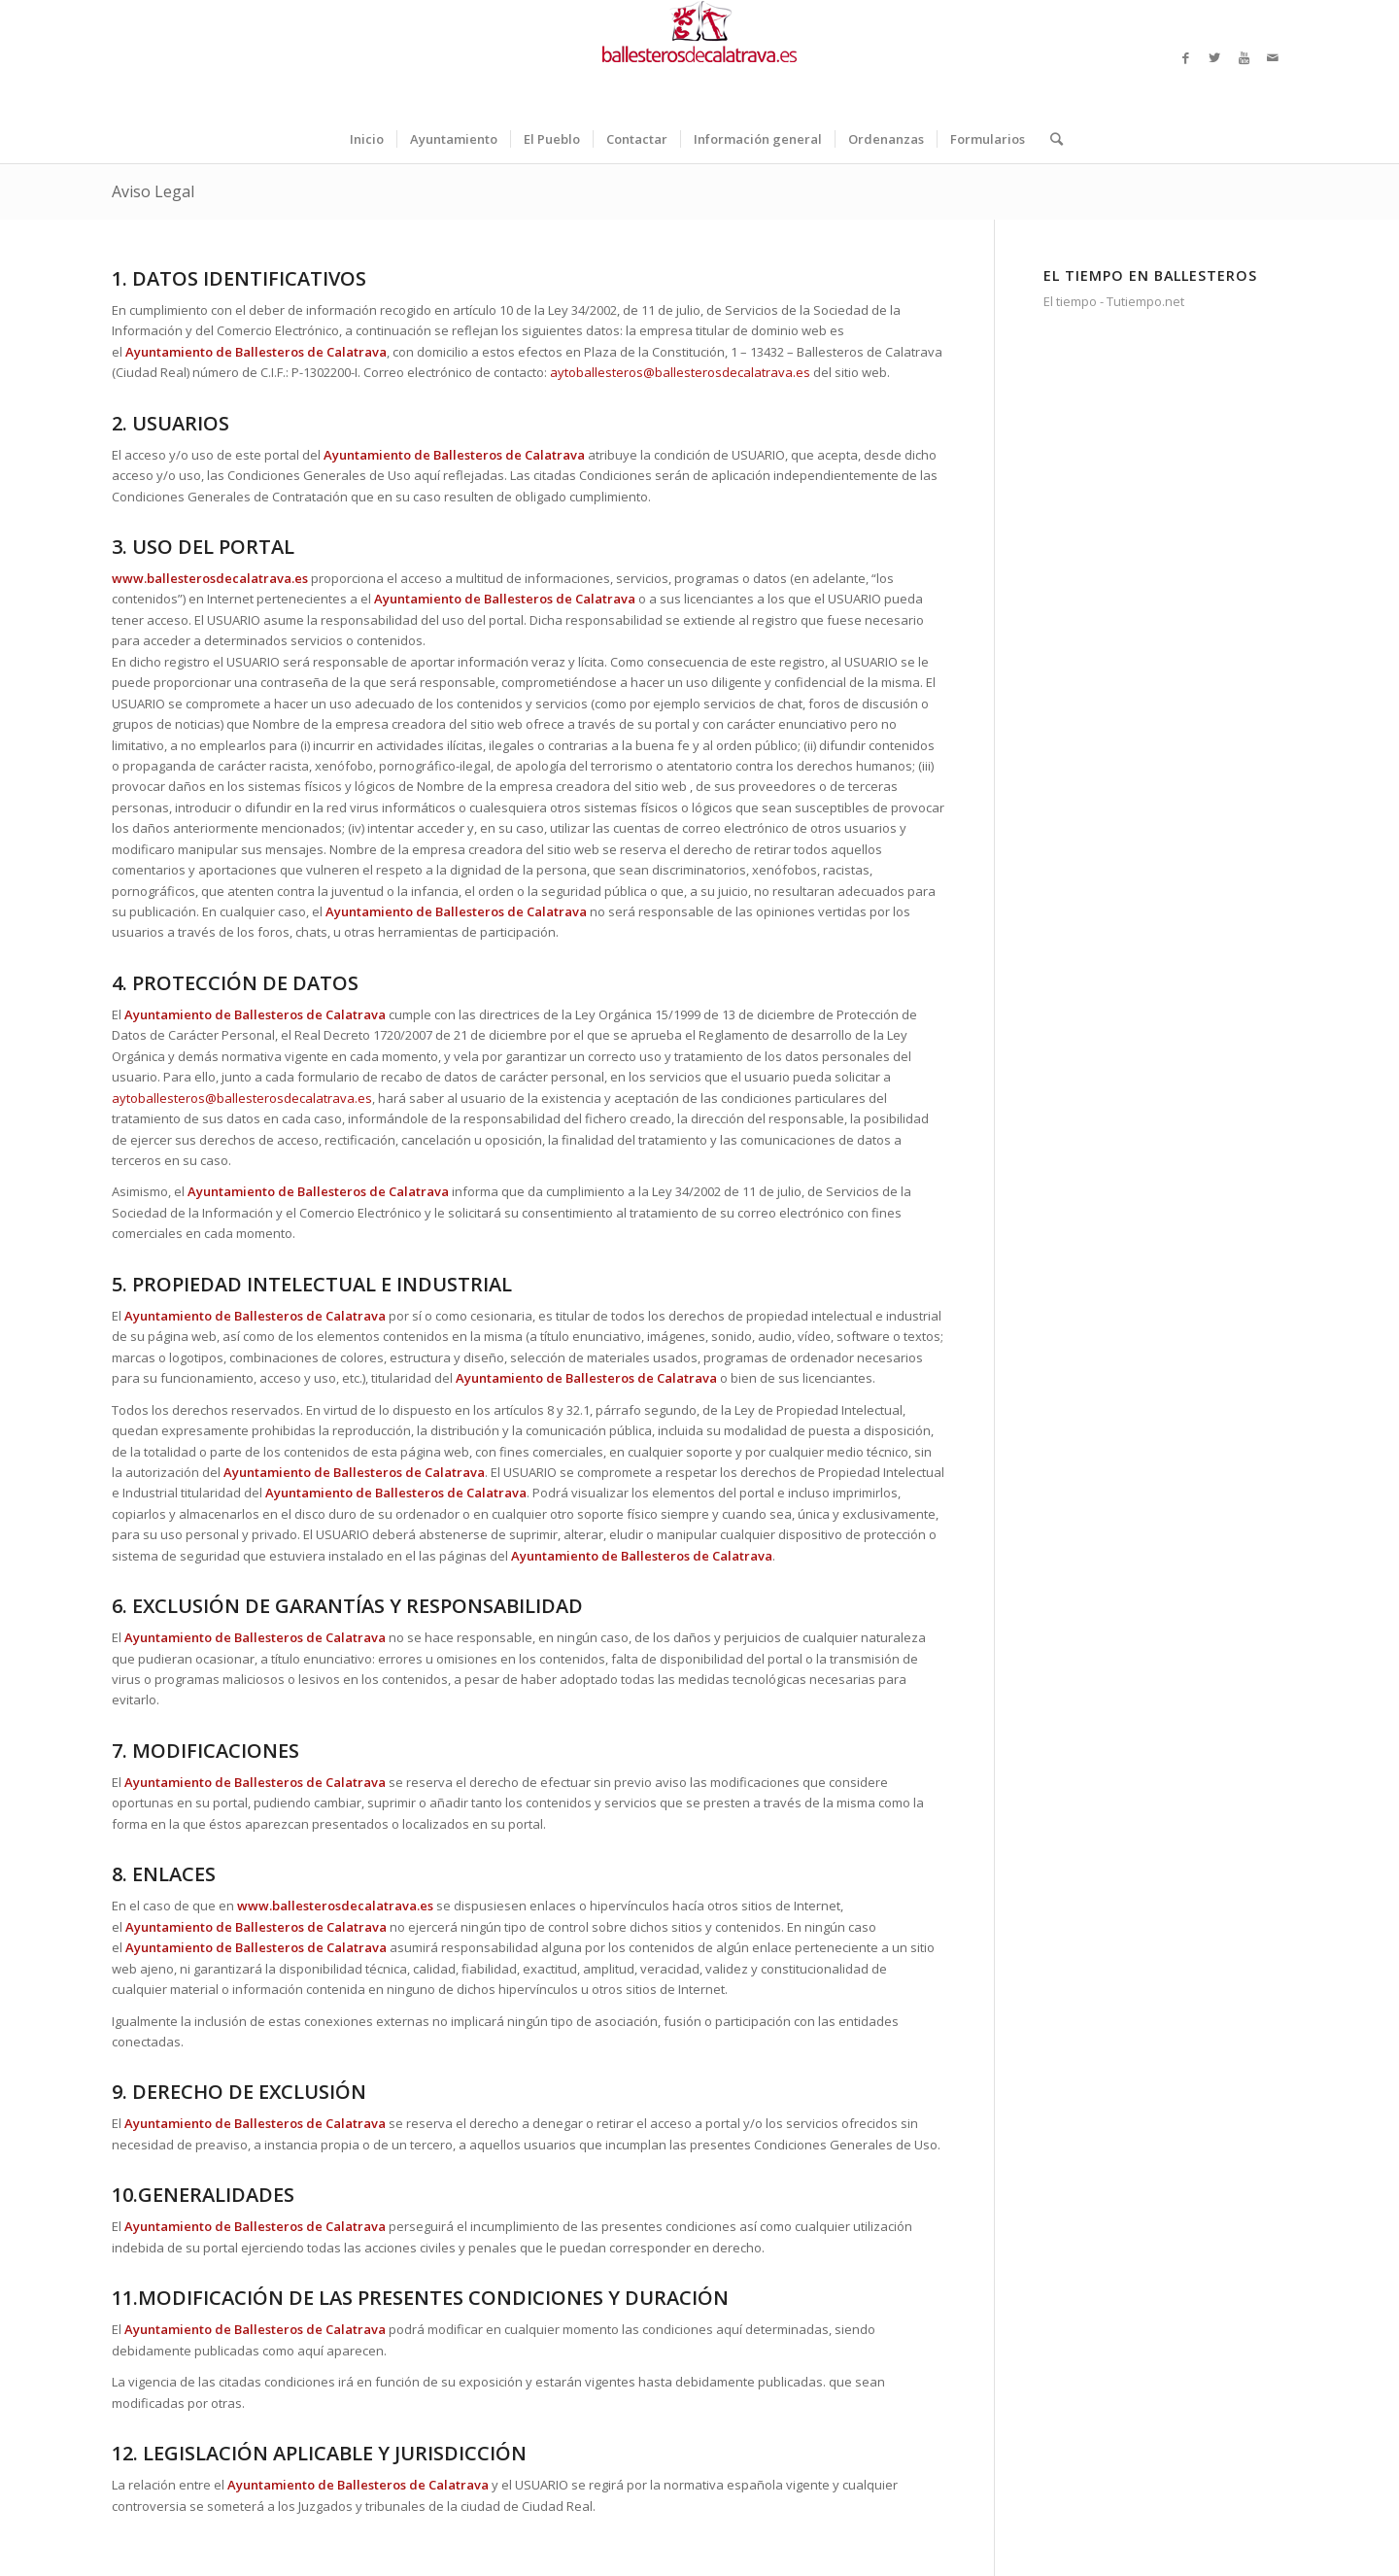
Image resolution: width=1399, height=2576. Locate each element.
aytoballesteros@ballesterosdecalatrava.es (680, 372)
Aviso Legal (153, 191)
